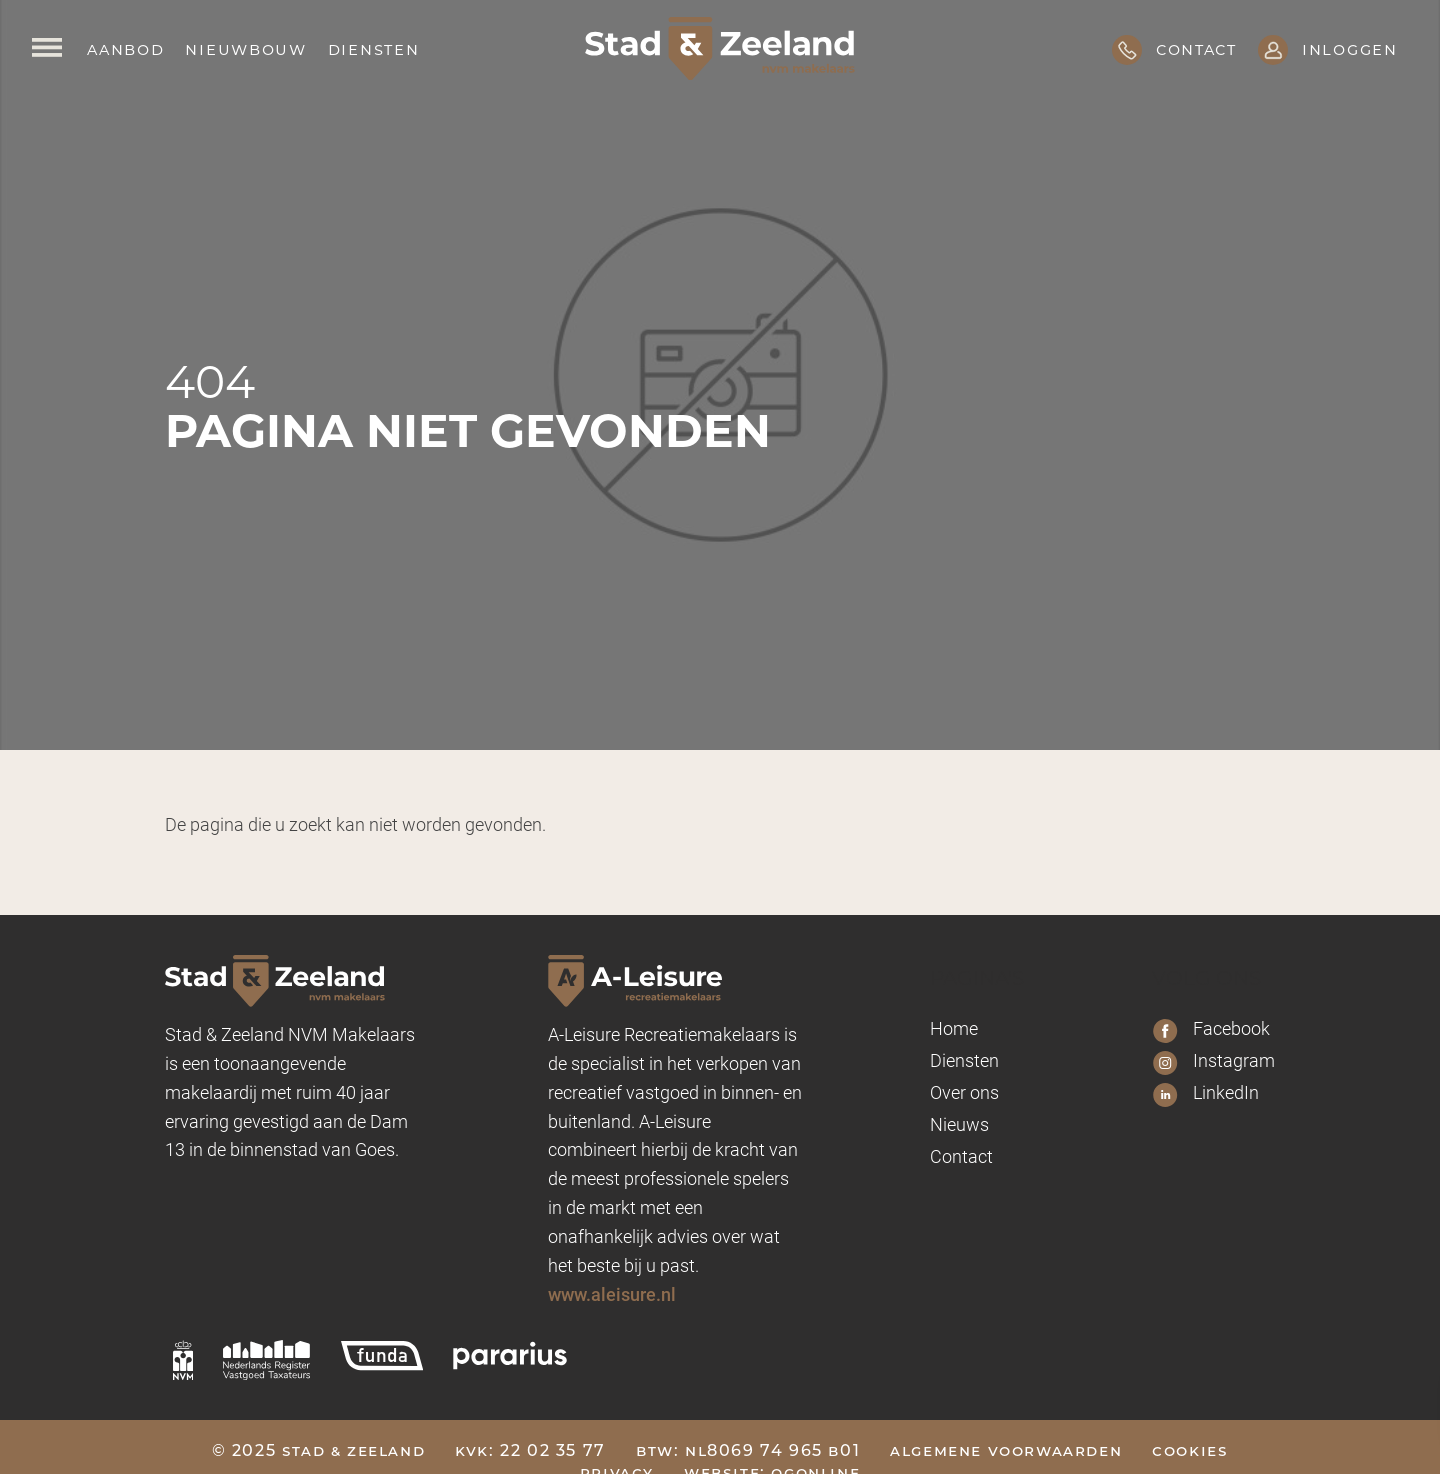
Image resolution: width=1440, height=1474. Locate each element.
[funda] (382, 1355)
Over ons (964, 1092)
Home (954, 1028)
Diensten (374, 48)
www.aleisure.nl (612, 1294)
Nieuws (959, 1124)
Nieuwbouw (246, 48)
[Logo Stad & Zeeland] (720, 48)
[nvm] (183, 1360)
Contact (961, 1156)
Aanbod (125, 48)
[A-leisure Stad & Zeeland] (675, 980)
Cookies (1190, 1450)
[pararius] (510, 1355)
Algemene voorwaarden (1006, 1450)
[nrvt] (267, 1360)
